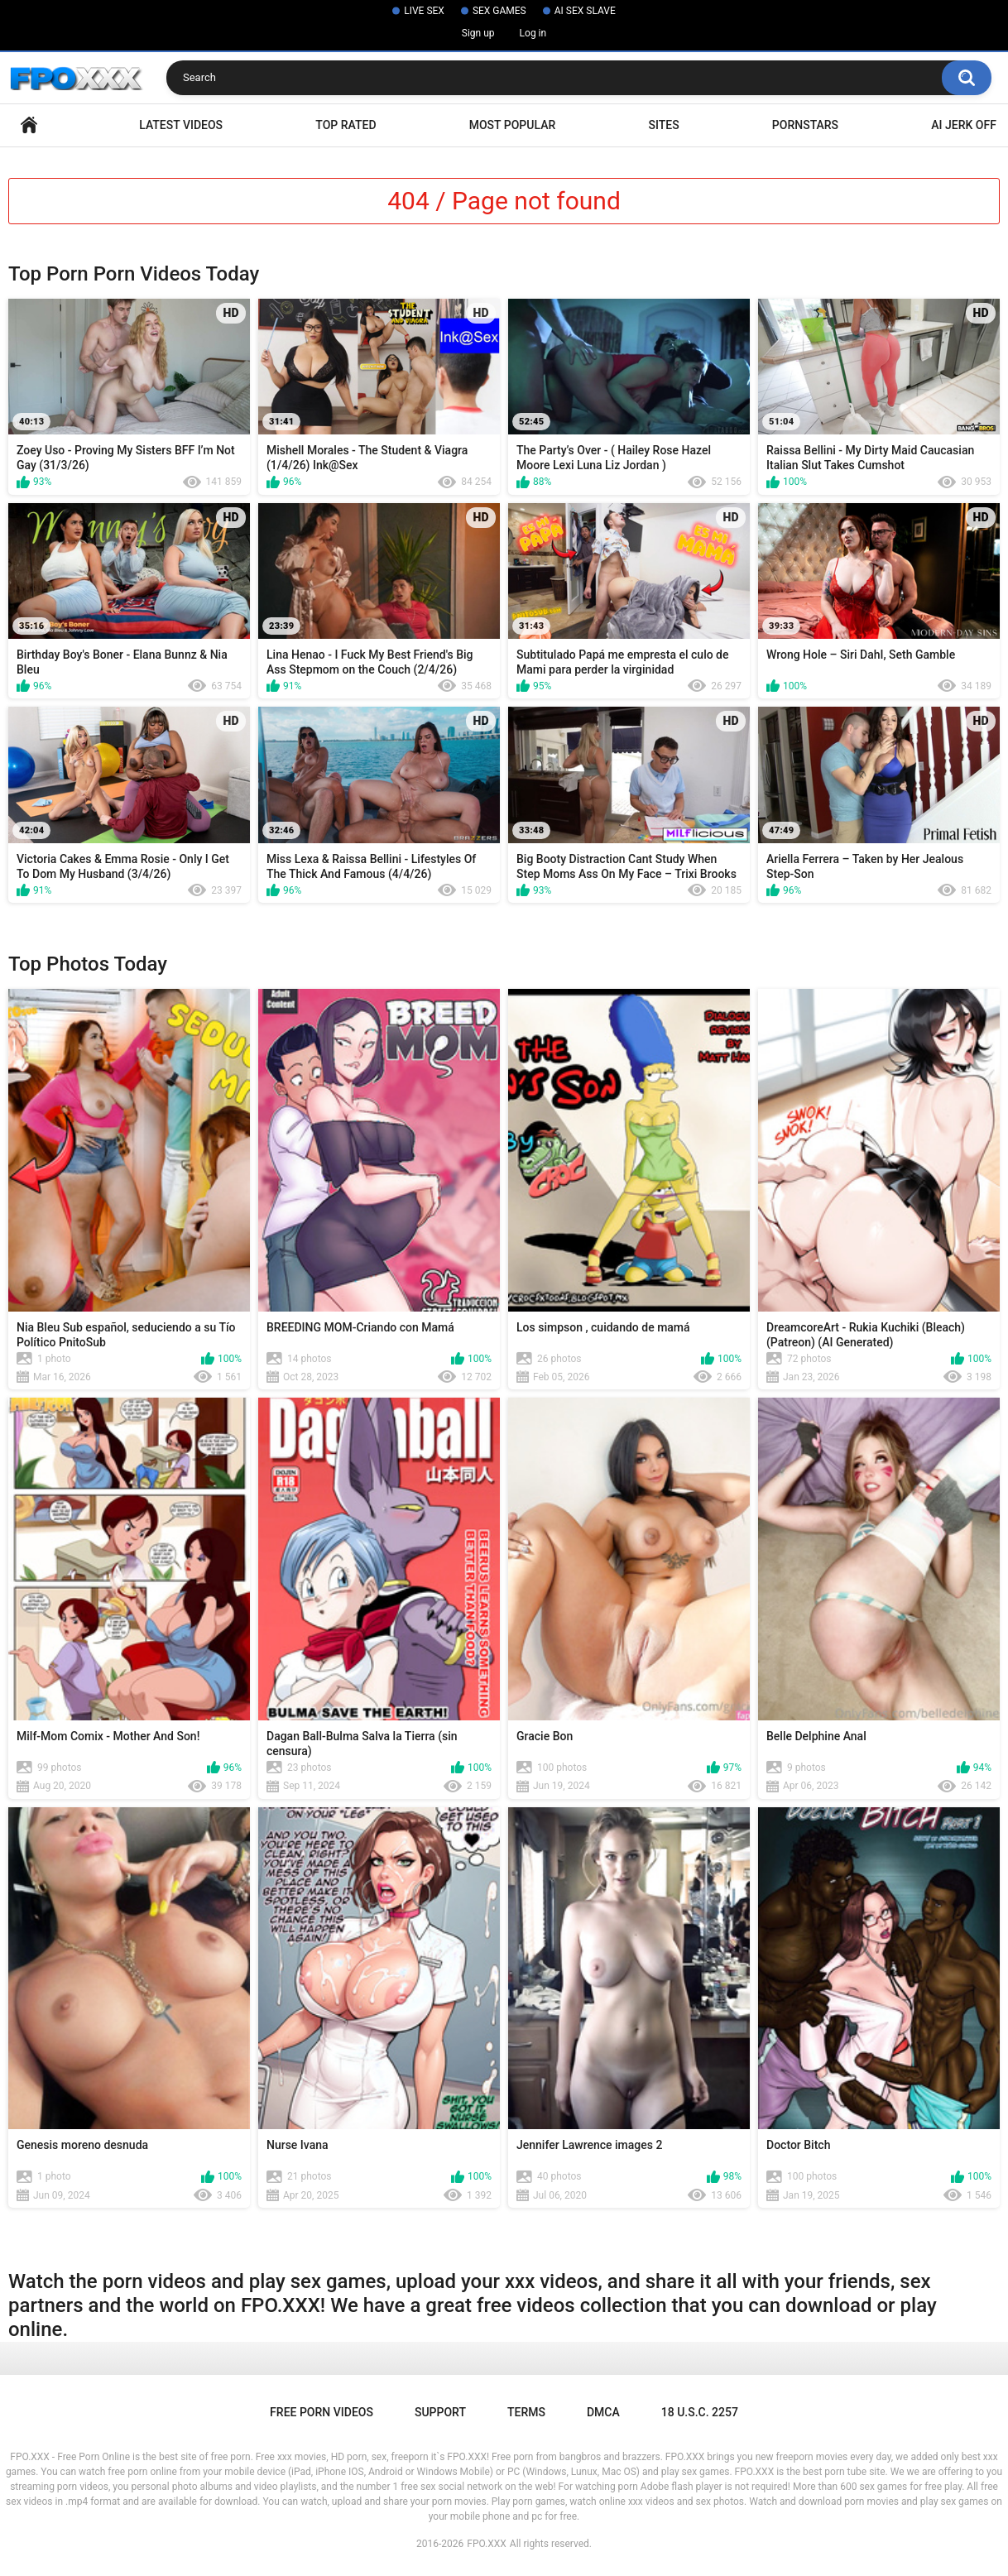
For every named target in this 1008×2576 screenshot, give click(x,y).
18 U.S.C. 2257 (699, 2412)
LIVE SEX (424, 11)
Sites (663, 125)
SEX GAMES (499, 11)
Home (29, 125)
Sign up (478, 33)
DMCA (603, 2412)
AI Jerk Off (963, 125)
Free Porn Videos (321, 2412)
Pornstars (805, 125)
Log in (533, 33)
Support (440, 2412)
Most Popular (512, 125)
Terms (526, 2412)
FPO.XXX (486, 2544)
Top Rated (345, 125)
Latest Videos (181, 125)
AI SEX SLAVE (585, 11)
